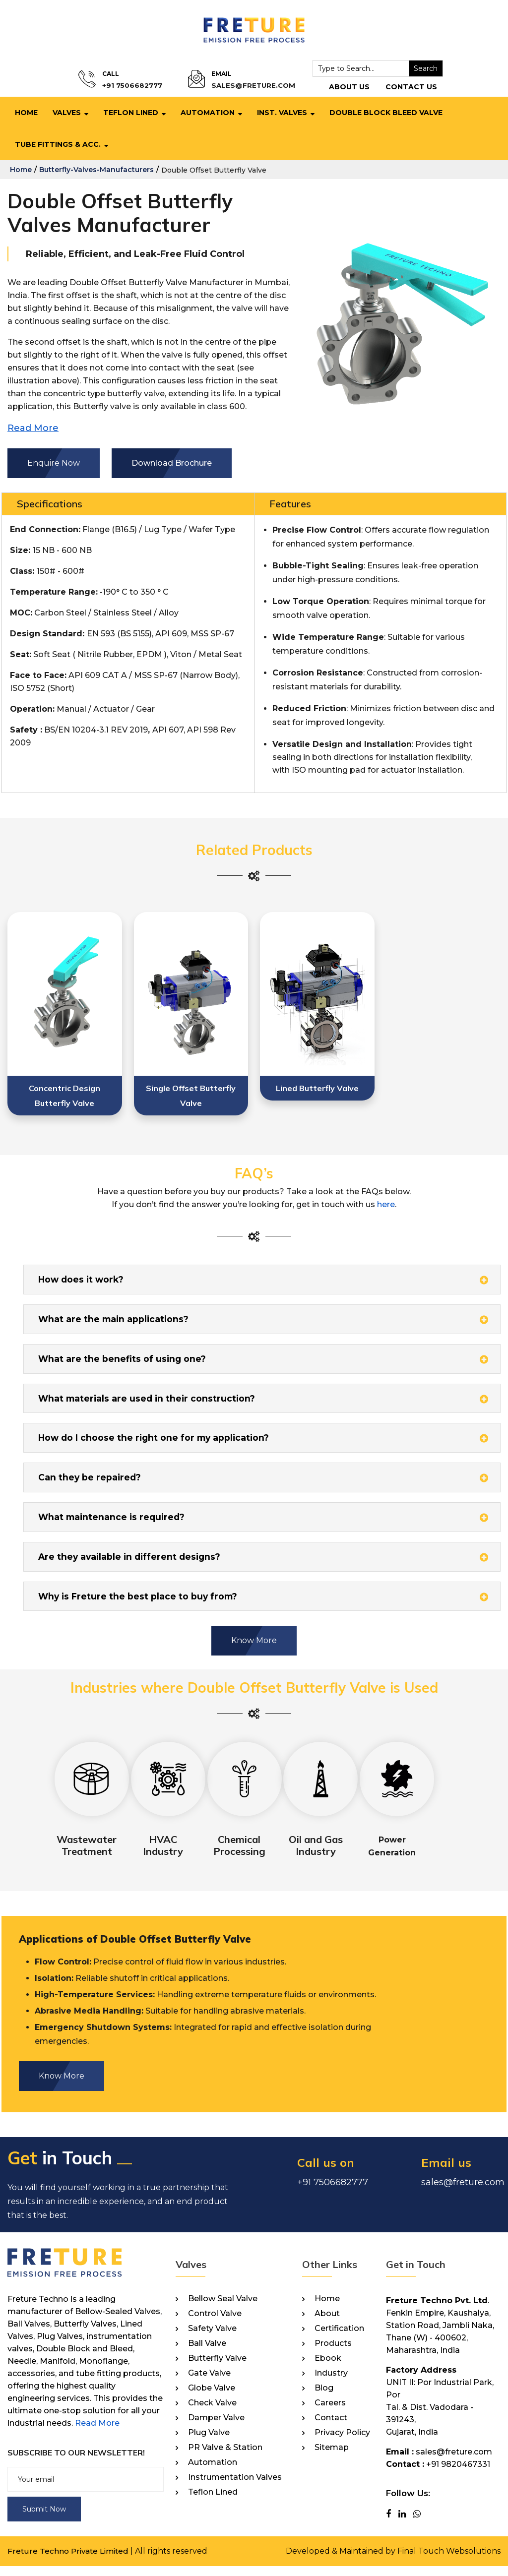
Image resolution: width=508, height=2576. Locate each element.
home (21, 169)
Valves (67, 112)
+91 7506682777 (137, 85)
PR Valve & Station (225, 2457)
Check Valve (212, 2412)
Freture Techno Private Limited (69, 2561)
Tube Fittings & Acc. (58, 144)
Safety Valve (212, 2338)
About (327, 2323)
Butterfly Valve (217, 2368)
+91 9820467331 (458, 2474)
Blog (324, 2397)
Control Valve (215, 2323)
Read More (97, 2433)
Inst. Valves (282, 112)
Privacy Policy (342, 2442)
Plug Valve (209, 2442)
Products (333, 2353)
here (386, 1204)
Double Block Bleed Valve (386, 112)
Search (417, 68)
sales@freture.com (249, 85)
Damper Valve (216, 2427)
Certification (339, 2338)
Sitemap (332, 2457)
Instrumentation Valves (235, 2487)
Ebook (328, 2368)
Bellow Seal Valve (222, 2308)
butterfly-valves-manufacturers (96, 169)
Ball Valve (207, 2353)
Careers (330, 2412)
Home (26, 112)
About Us (340, 86)
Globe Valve (211, 2397)
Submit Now (44, 2519)
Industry (331, 2383)
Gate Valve (209, 2383)
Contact (331, 2427)
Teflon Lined (130, 112)
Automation (208, 112)
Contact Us (402, 86)
